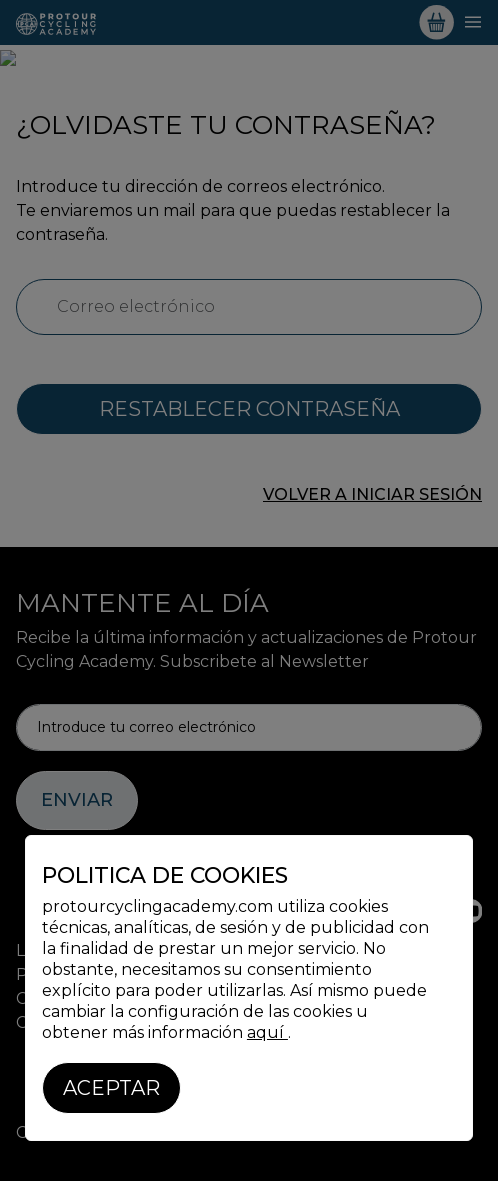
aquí (267, 1032)
